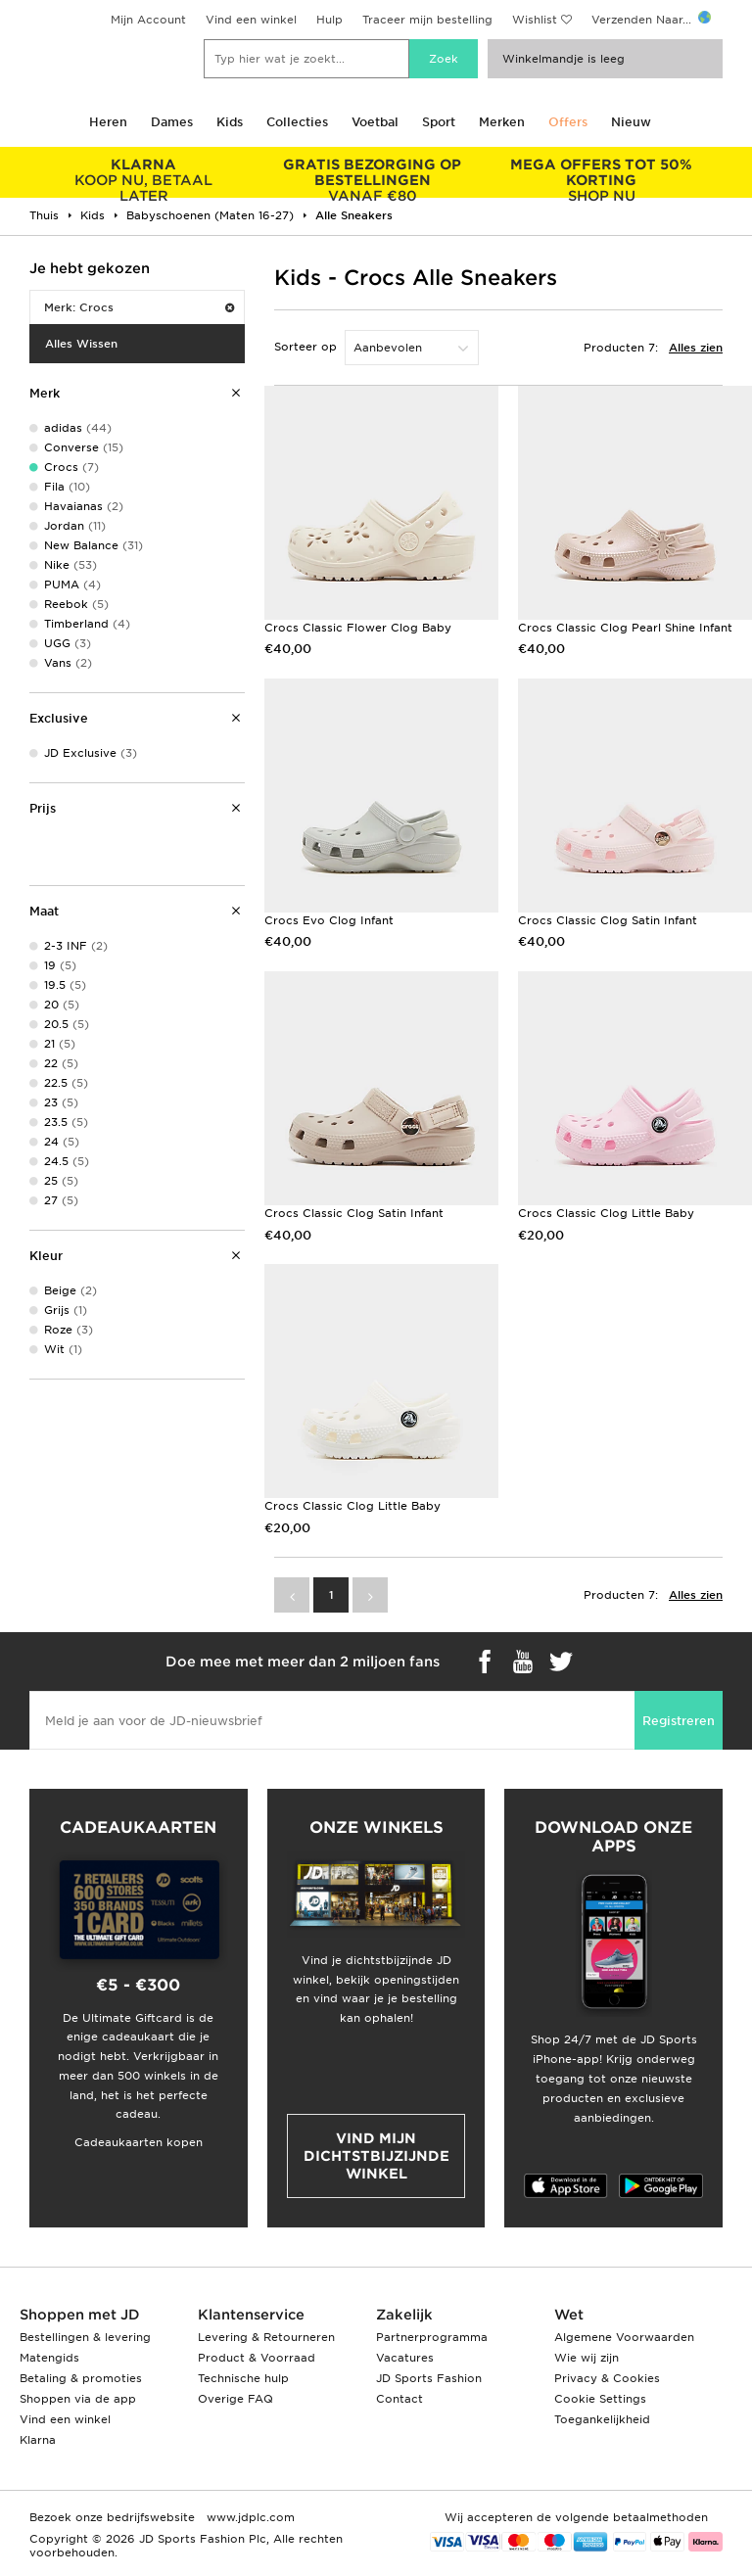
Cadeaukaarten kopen (138, 2142)
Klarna (38, 2440)
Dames (172, 122)
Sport (438, 122)
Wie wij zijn (586, 2358)
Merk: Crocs (139, 307)
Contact (399, 2399)
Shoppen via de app (78, 2399)
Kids (229, 122)
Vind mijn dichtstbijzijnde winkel (376, 2156)
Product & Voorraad (256, 2358)
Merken (502, 122)
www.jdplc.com (249, 2517)
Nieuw (631, 122)
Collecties (297, 122)
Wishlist (534, 19)
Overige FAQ (235, 2399)
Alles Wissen (81, 344)
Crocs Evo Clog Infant (329, 920)
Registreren (678, 1720)
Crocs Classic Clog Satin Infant (607, 920)
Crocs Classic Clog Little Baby (606, 1213)
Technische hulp (243, 2378)
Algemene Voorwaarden (624, 2337)
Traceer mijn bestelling (427, 19)
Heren (108, 122)
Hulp (329, 19)
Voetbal (375, 122)
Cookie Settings (600, 2399)
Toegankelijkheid (602, 2419)
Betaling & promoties (81, 2378)
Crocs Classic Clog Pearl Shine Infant (625, 627)
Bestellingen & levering (85, 2337)
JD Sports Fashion (429, 2378)
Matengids (49, 2358)
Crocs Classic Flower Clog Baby (357, 627)
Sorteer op (305, 346)
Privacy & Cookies (607, 2378)
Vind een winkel (251, 19)
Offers (568, 122)
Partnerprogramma (432, 2337)
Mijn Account (148, 19)
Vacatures (405, 2358)
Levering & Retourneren (266, 2337)
